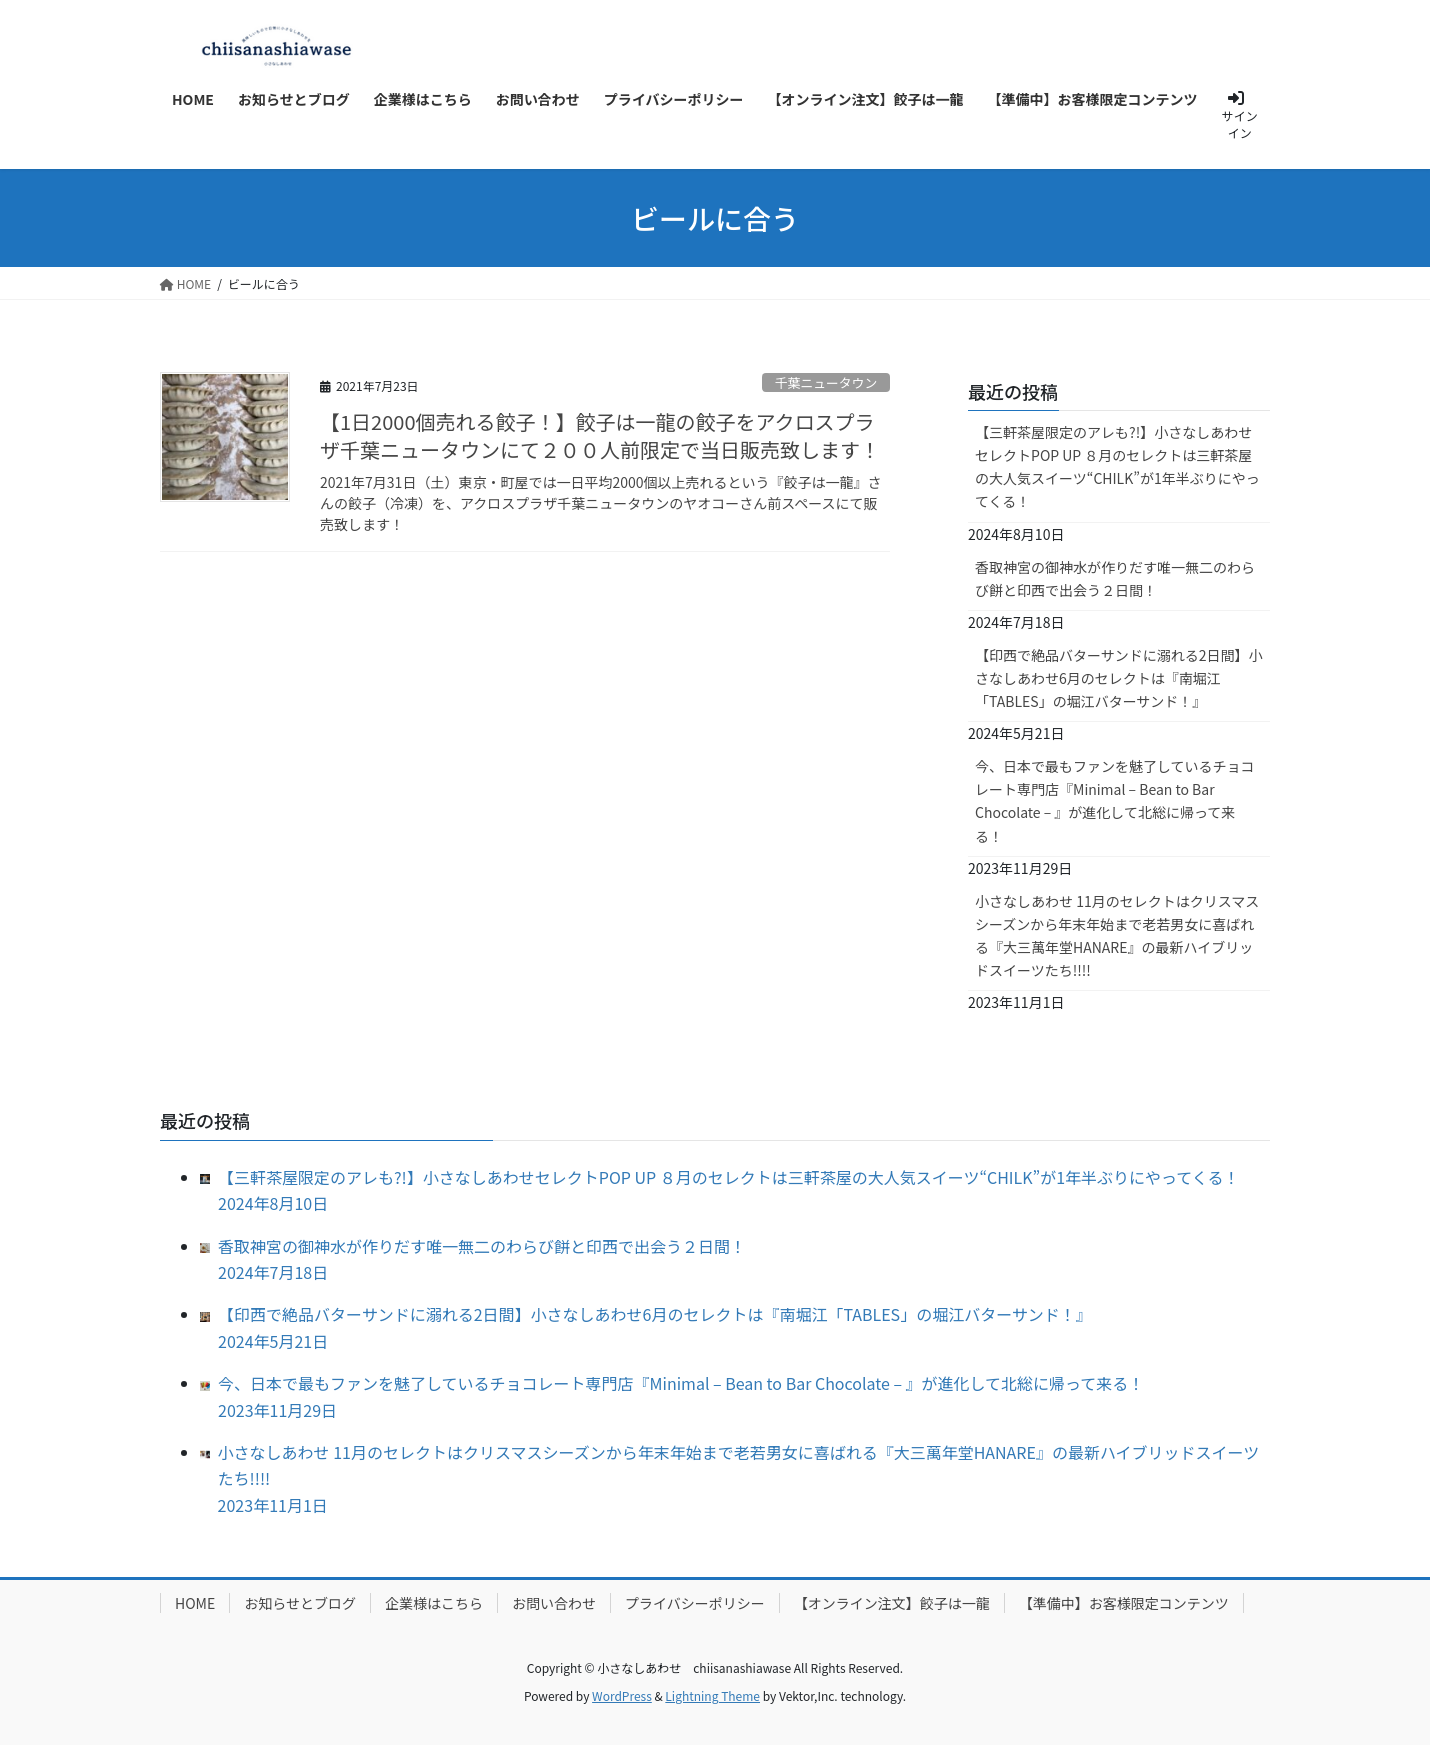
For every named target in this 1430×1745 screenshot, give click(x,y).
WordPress (622, 1695)
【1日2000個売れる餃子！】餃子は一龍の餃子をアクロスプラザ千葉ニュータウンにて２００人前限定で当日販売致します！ (600, 435)
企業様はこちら (434, 1603)
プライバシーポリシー (695, 1603)
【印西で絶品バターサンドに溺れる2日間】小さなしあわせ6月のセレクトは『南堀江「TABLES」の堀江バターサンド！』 (1119, 678)
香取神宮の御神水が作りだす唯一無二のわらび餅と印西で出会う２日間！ (1115, 578)
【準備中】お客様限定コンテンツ (1124, 1603)
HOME (195, 1603)
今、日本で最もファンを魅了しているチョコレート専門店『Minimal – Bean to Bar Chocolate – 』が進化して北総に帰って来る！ (1115, 800)
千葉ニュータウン (826, 382)
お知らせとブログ (300, 1603)
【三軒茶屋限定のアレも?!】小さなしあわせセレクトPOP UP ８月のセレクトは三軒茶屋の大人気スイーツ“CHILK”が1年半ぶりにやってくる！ (1117, 466)
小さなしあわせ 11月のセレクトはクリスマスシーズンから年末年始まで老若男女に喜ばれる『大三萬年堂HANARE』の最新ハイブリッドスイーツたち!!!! (1117, 935)
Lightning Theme (712, 1695)
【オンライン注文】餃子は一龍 (892, 1603)
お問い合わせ (554, 1603)
